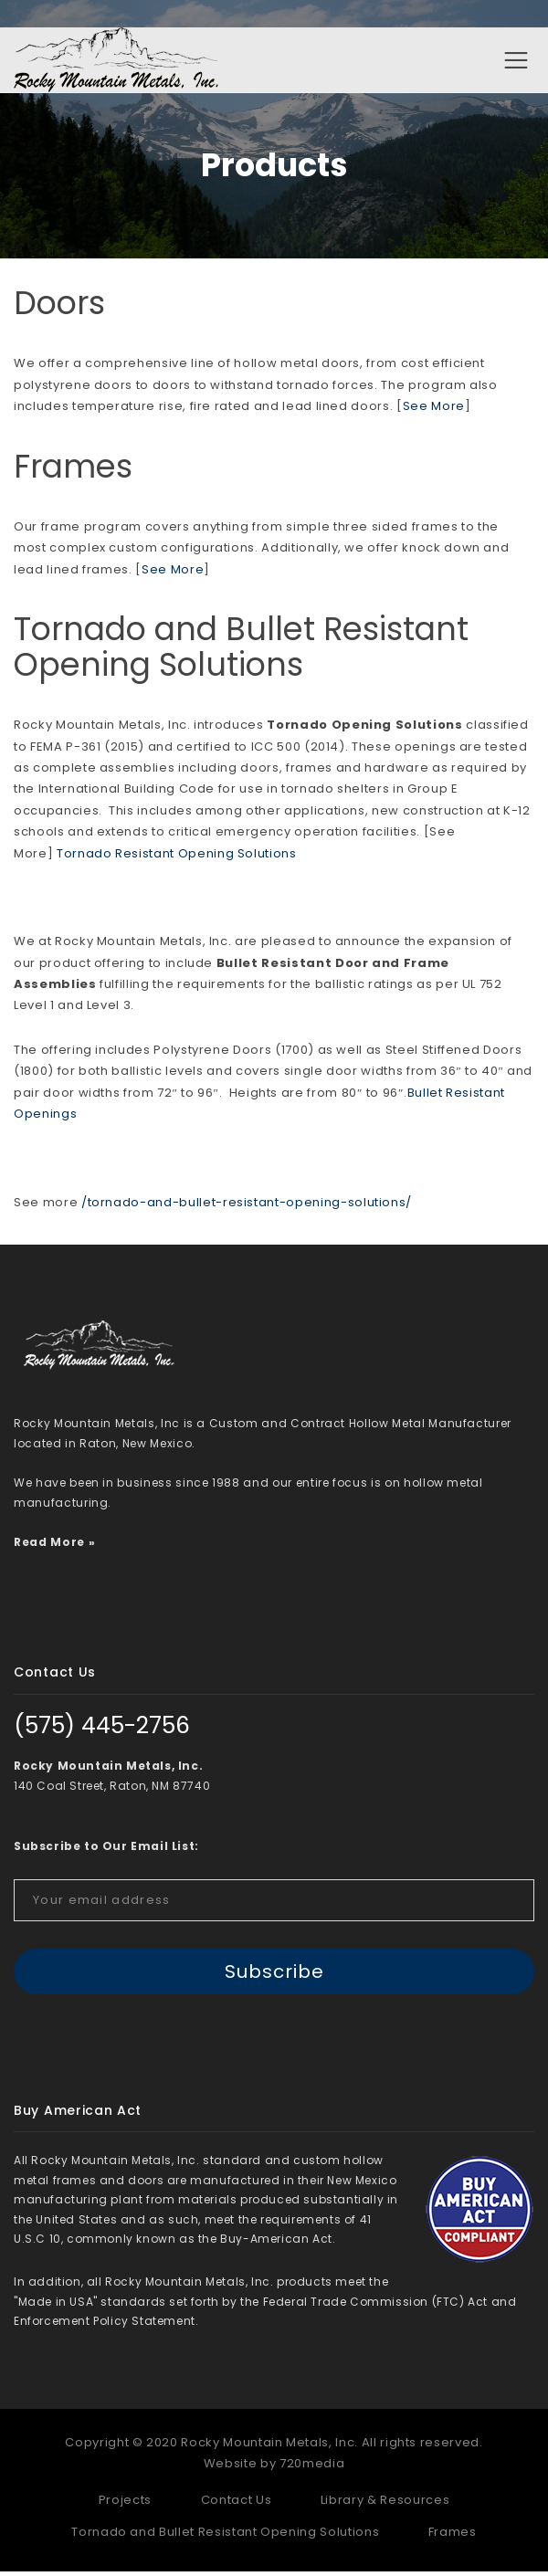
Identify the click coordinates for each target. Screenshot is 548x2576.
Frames (73, 470)
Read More (49, 1546)
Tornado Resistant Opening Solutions (177, 858)
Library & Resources (385, 2504)
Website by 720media (274, 2468)
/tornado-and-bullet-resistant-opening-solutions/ (246, 1206)
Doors (59, 307)
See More (434, 411)
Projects (125, 2504)
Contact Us (236, 2504)
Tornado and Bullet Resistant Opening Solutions (241, 652)
